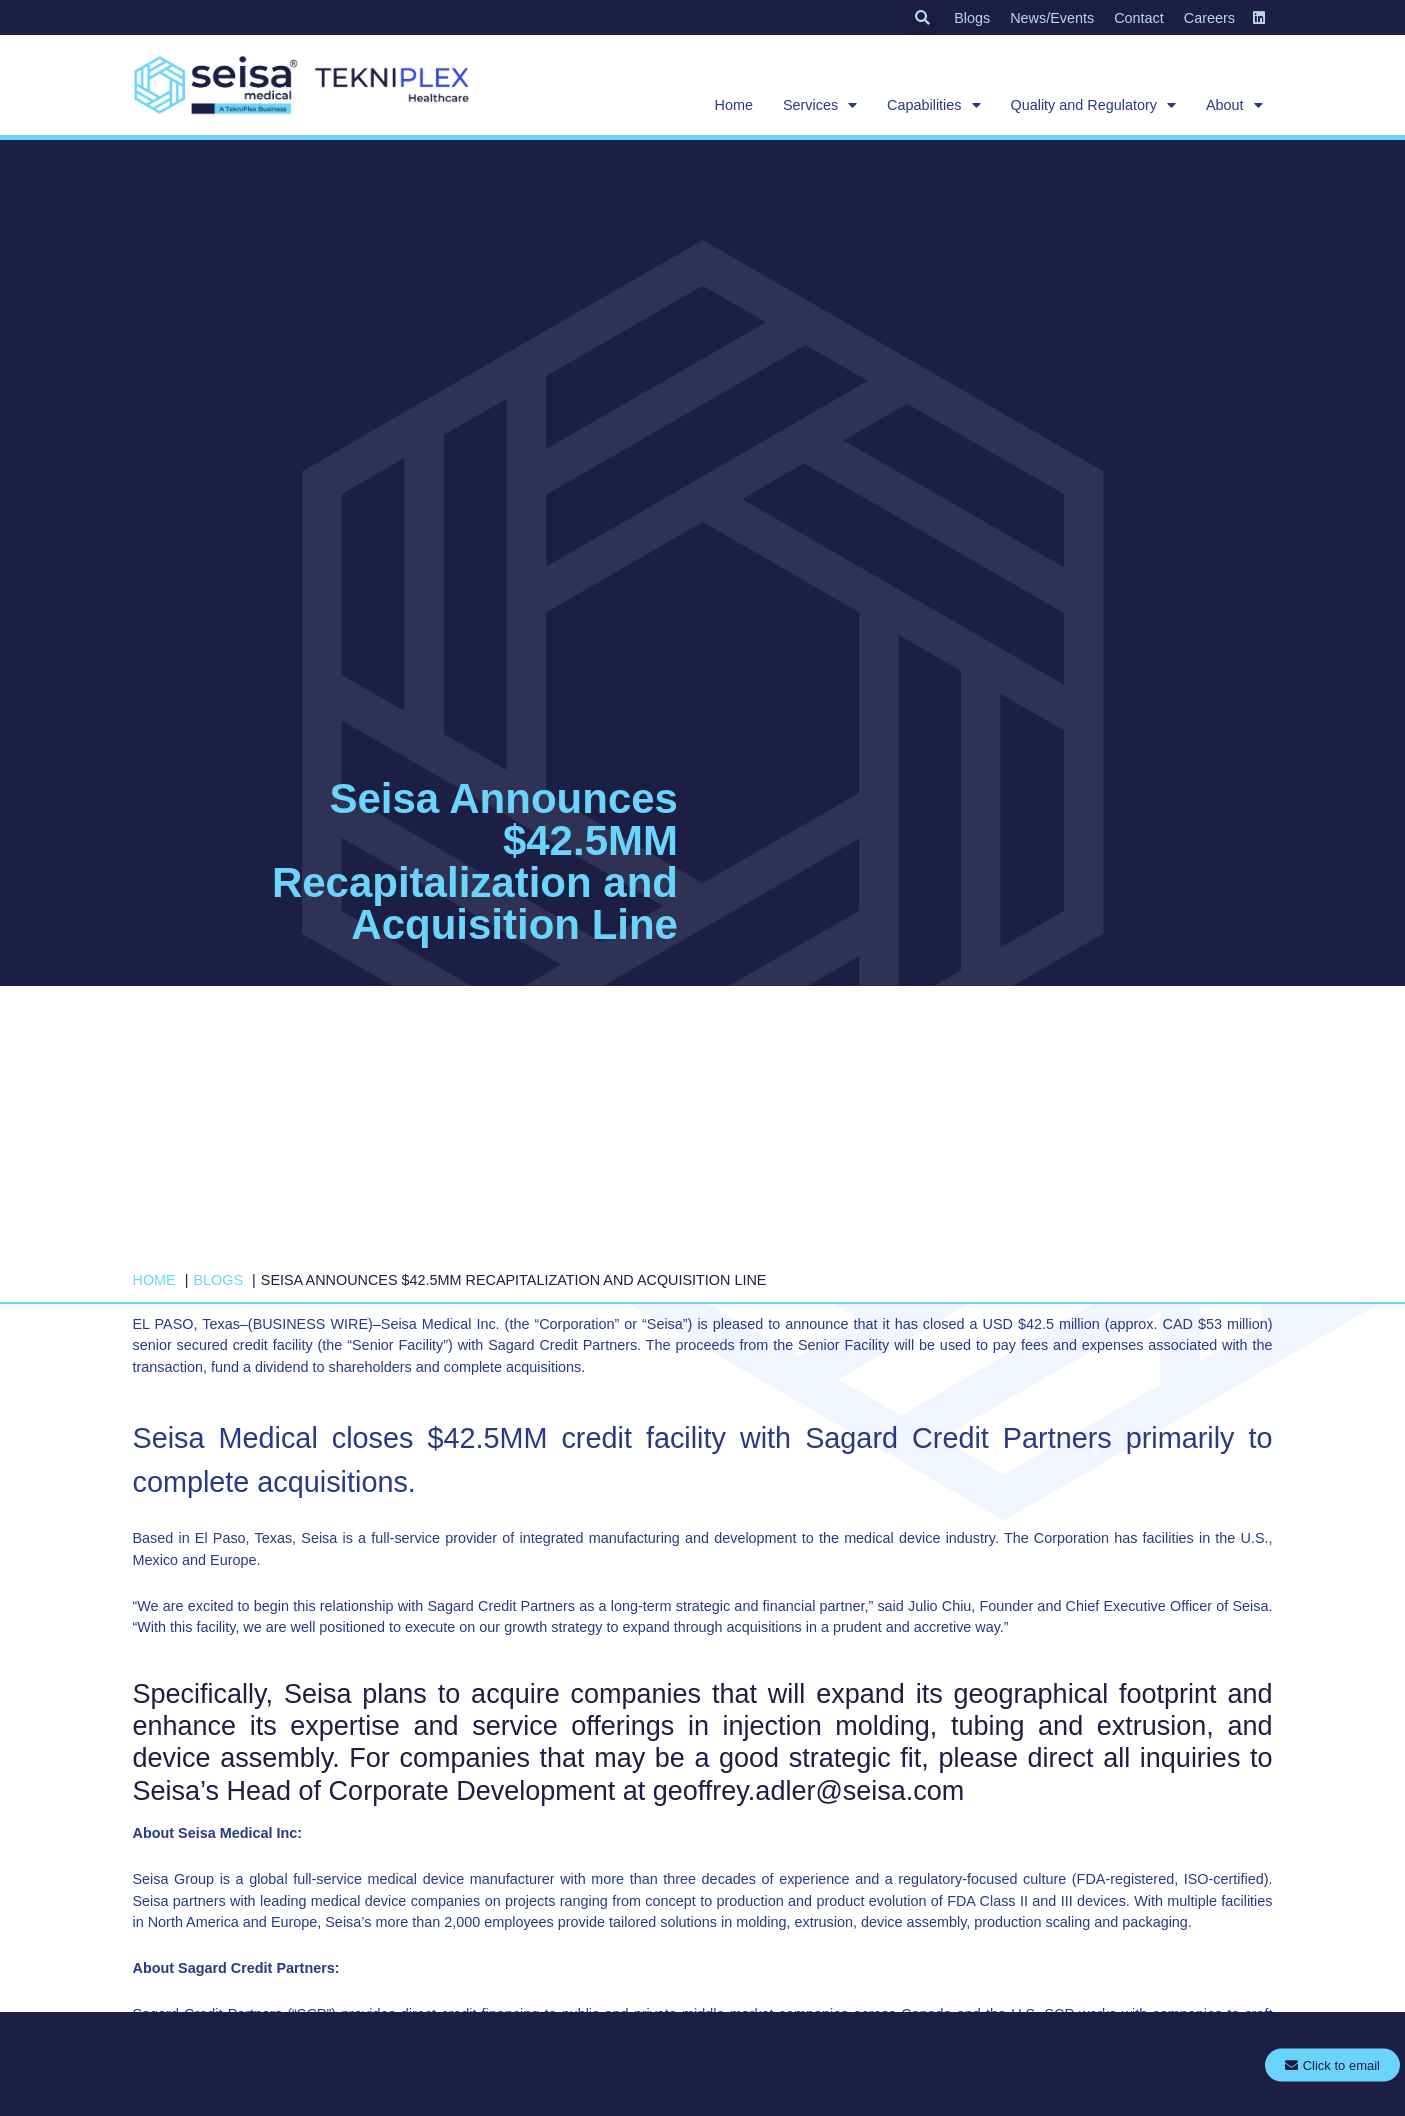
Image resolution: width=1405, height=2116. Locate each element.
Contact (1139, 18)
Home (734, 105)
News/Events (1052, 18)
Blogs (972, 18)
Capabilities (933, 105)
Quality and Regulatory (1093, 105)
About (1234, 105)
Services (820, 105)
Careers (1209, 18)
